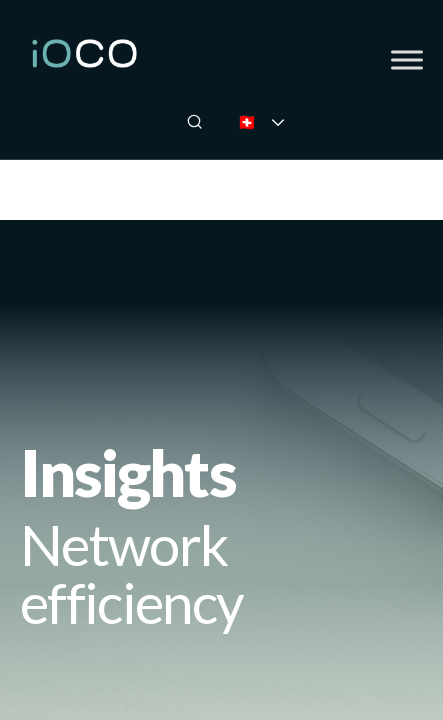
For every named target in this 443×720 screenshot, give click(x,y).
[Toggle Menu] (407, 59)
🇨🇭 (274, 121)
